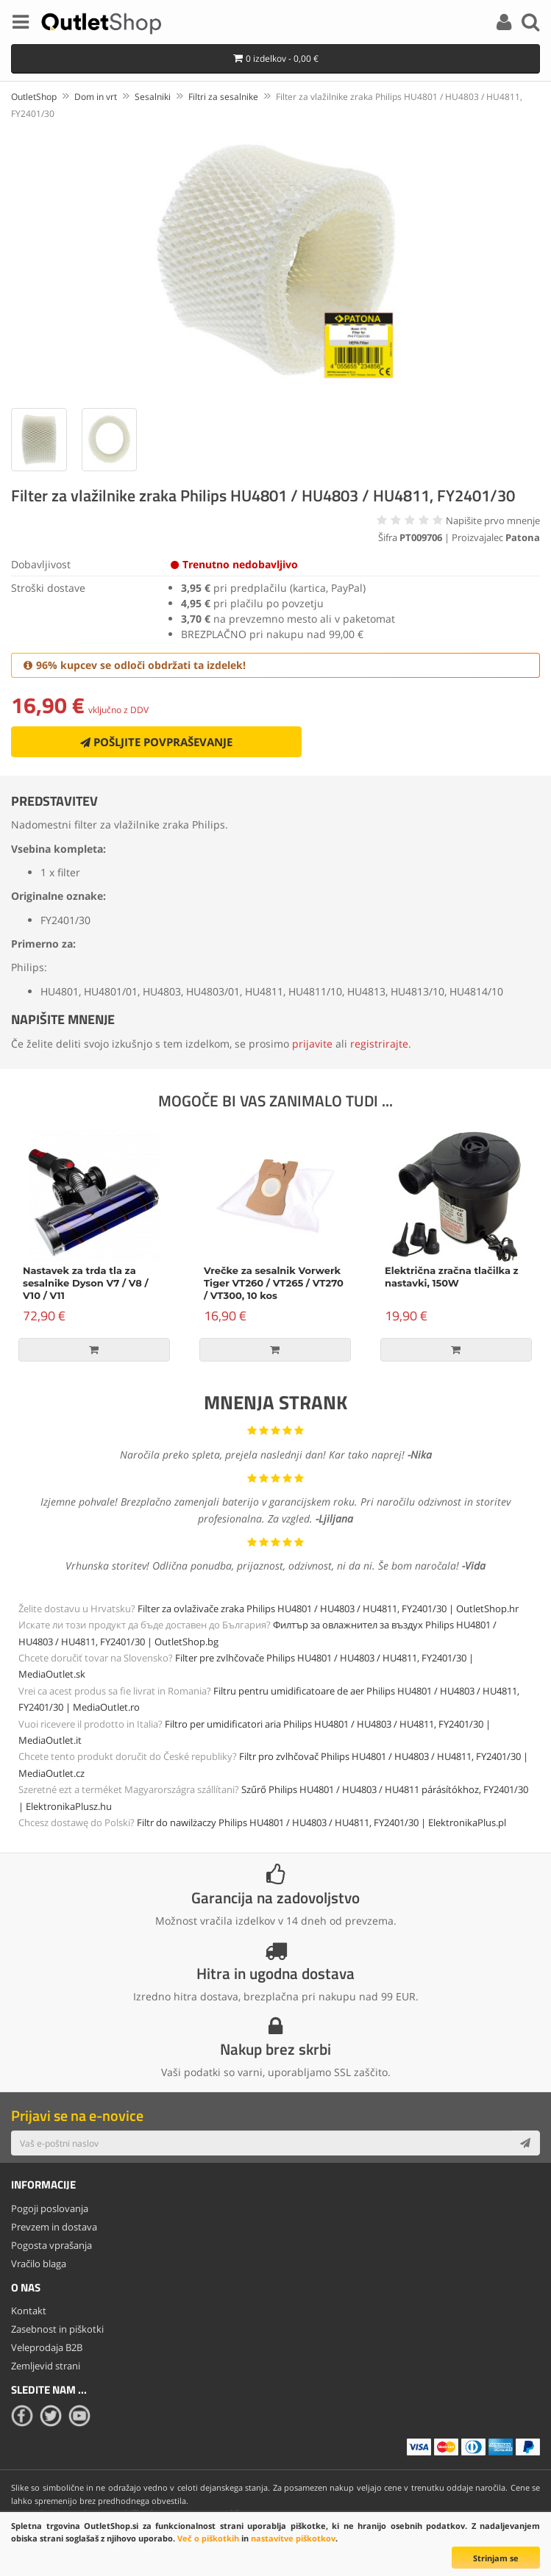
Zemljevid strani (45, 2365)
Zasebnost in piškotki (57, 2329)
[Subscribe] (525, 2142)
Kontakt (28, 2310)
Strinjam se (496, 2558)
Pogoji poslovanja (49, 2208)
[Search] (530, 24)
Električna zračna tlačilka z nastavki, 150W (452, 1276)
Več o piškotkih (208, 2538)
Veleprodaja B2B (46, 2347)
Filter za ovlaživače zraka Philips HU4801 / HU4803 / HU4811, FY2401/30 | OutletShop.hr (328, 1608)
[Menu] (20, 24)
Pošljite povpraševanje (156, 741)
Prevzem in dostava (54, 2226)
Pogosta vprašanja (51, 2245)
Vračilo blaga (38, 2263)
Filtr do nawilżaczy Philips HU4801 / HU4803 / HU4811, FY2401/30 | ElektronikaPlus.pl (321, 1822)
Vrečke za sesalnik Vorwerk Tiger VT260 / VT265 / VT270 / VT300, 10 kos (274, 1282)
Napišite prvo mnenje (493, 520)
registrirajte (379, 1044)
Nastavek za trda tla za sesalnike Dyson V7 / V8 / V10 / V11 (86, 1282)
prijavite (312, 1044)
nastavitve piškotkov (293, 2538)
